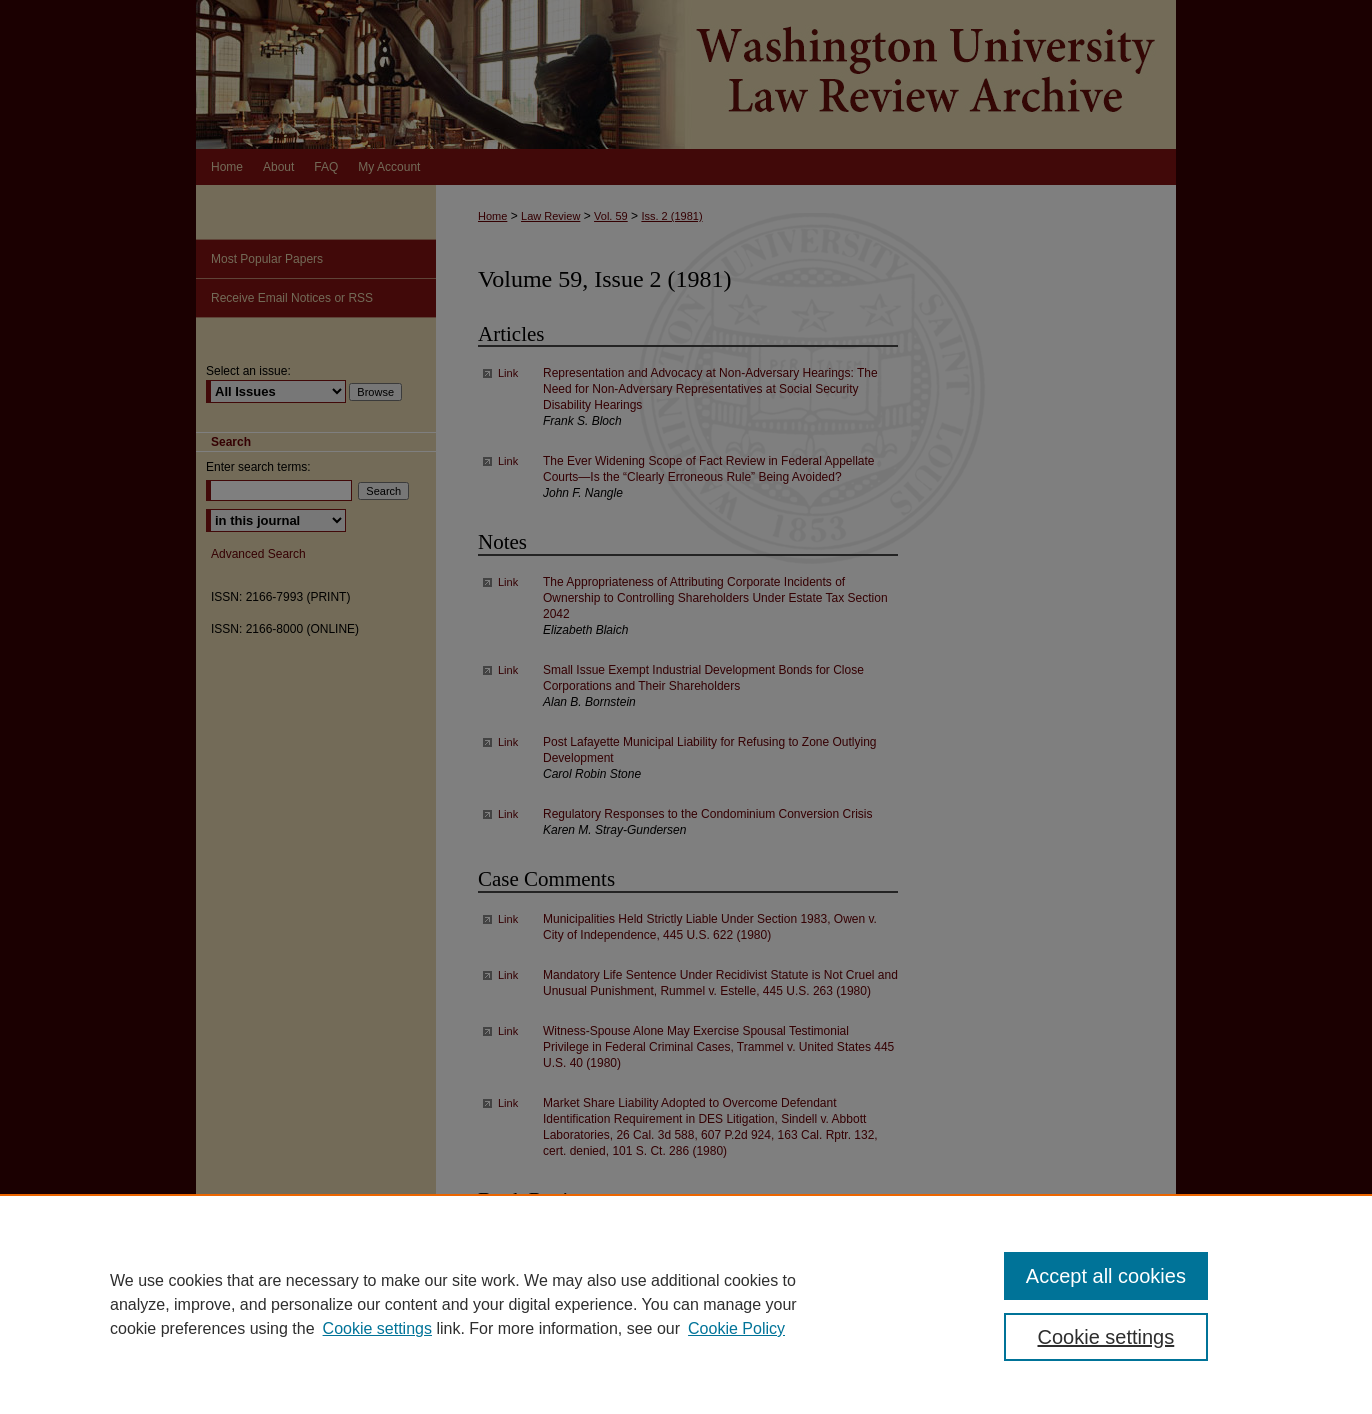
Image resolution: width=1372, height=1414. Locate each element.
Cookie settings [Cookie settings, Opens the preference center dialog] (1106, 1337)
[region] (686, 1304)
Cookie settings (377, 1328)
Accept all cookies (1106, 1276)
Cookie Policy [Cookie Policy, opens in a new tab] (736, 1328)
